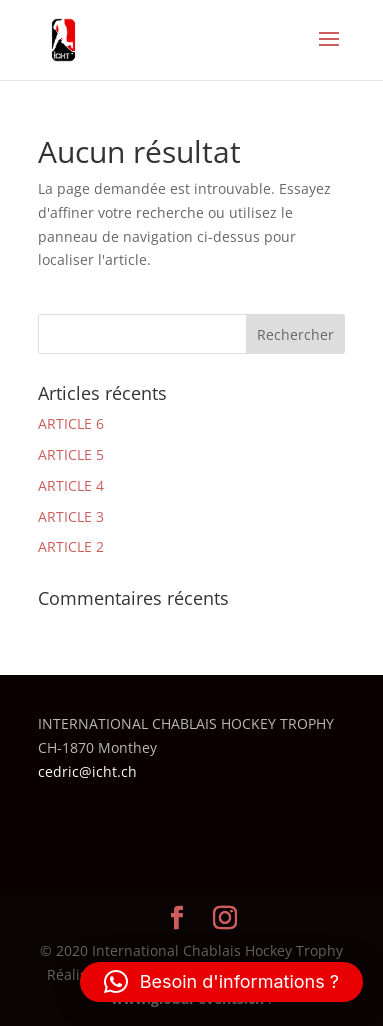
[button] (221, 982)
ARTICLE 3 (71, 516)
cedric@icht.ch (87, 771)
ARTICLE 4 (71, 485)
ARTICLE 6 (71, 423)
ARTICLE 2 (71, 546)
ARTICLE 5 (71, 454)
